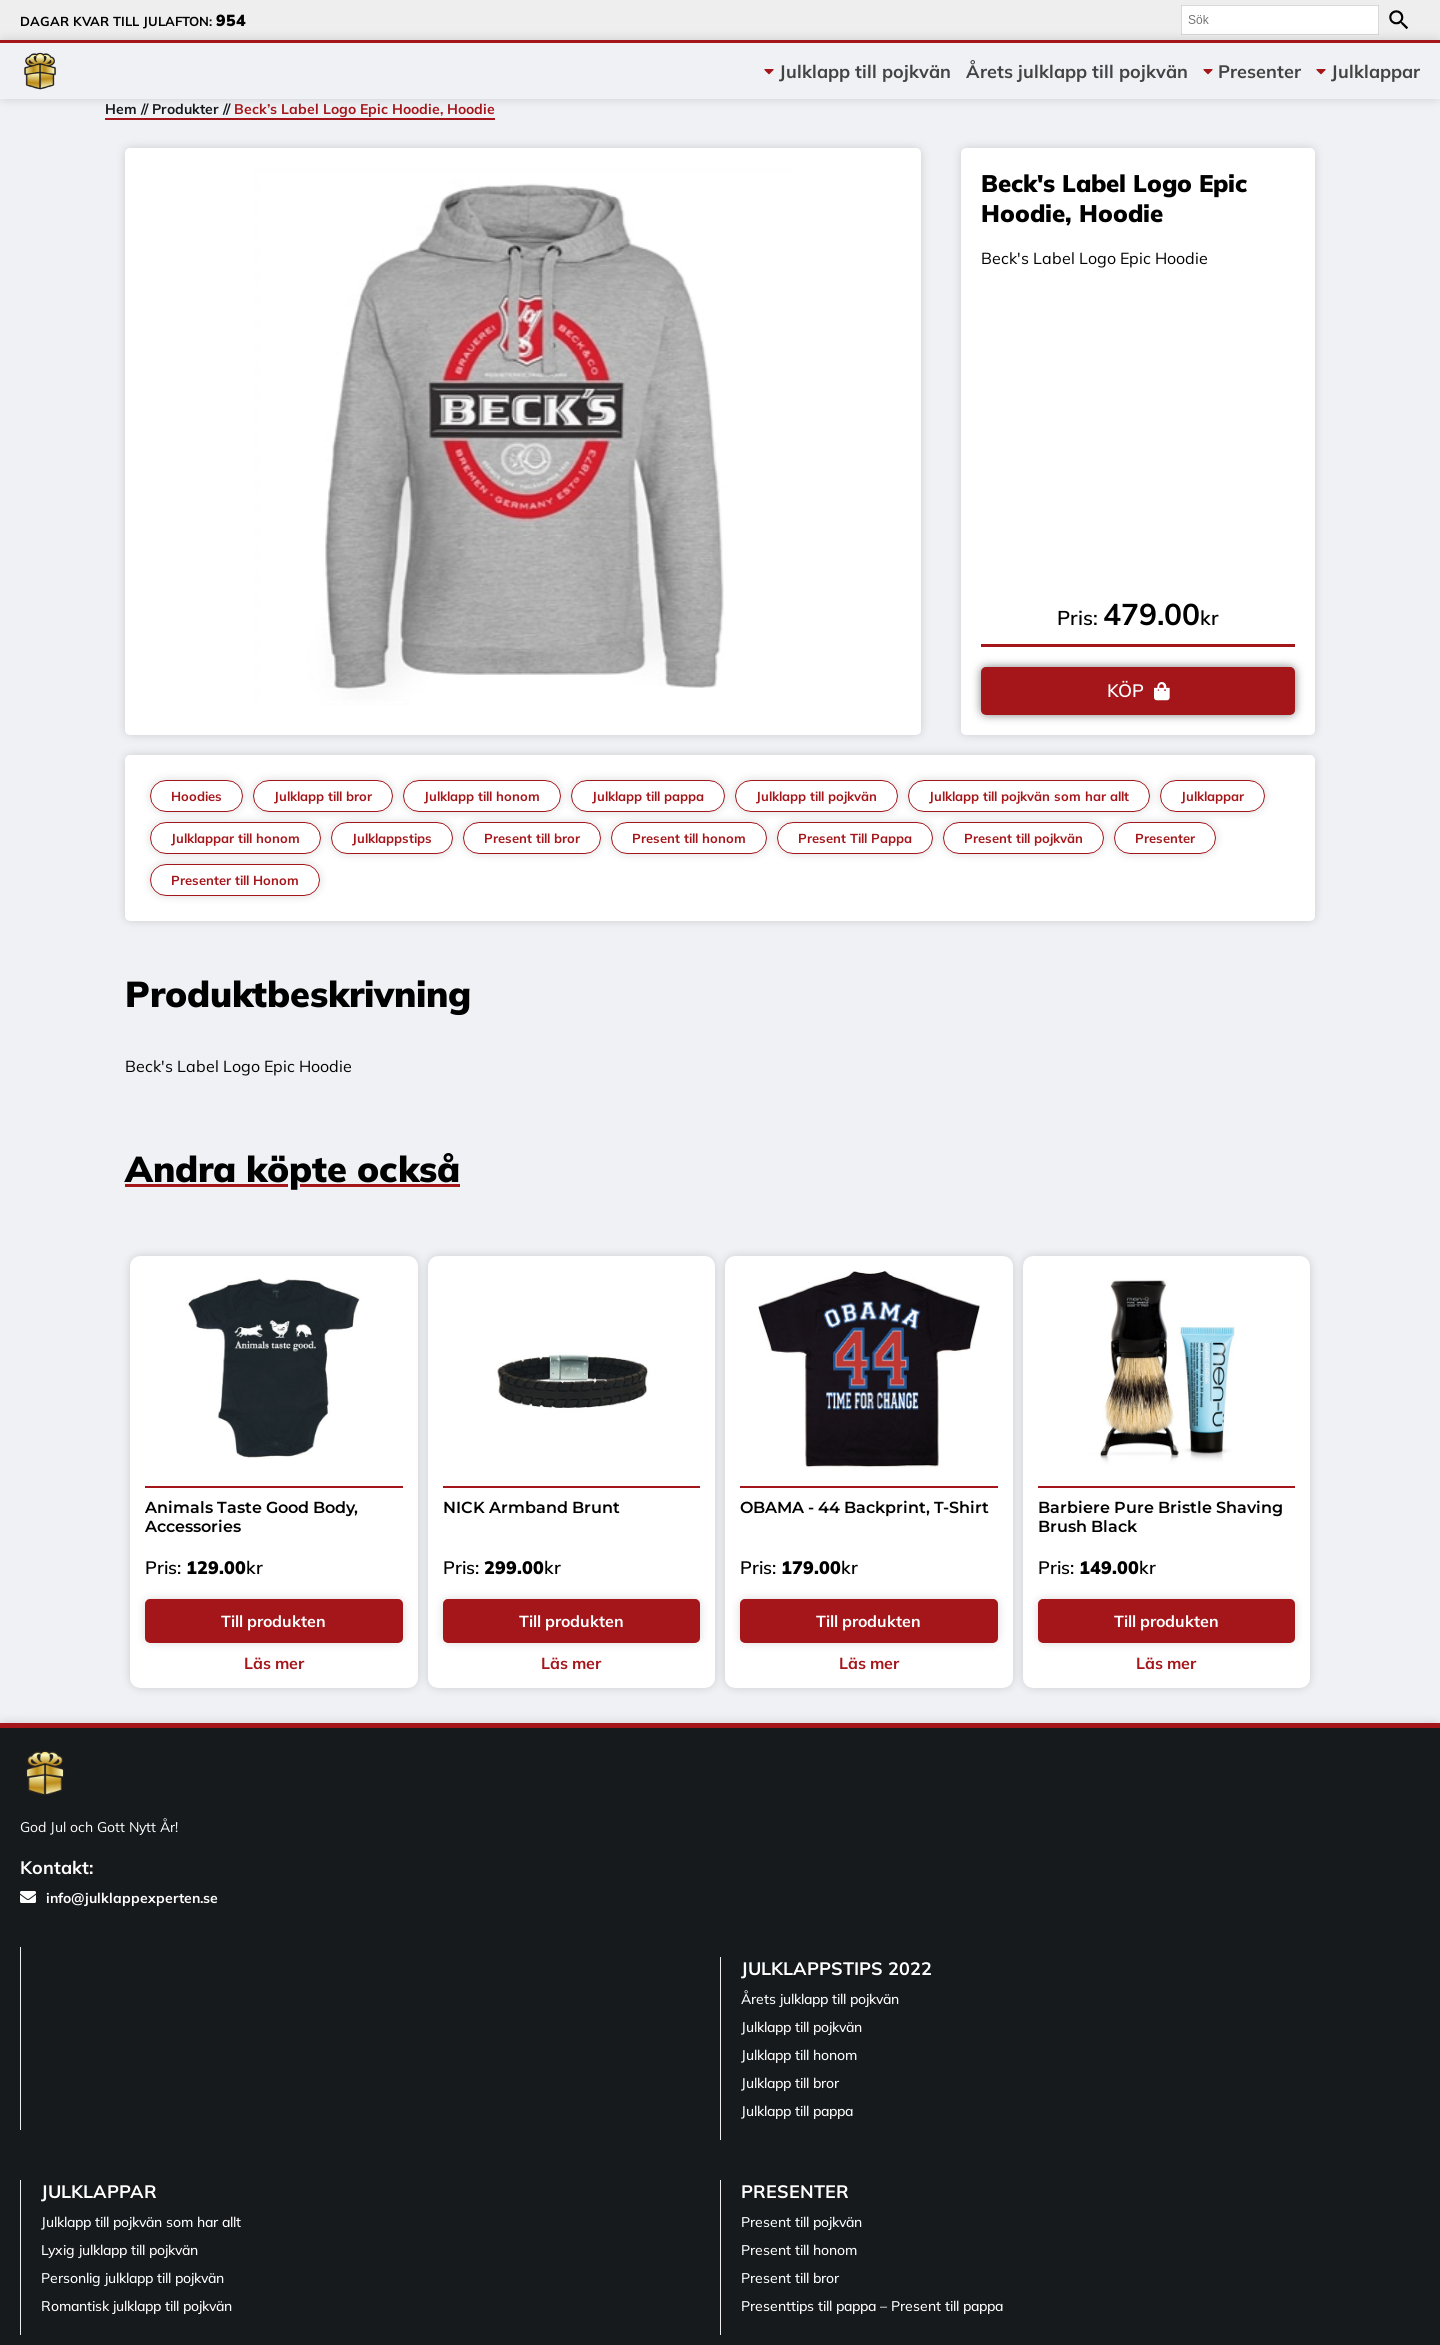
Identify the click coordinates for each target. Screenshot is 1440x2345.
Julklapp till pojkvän (865, 71)
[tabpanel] (523, 436)
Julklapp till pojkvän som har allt (1029, 796)
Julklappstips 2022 (836, 1968)
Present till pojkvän (1023, 838)
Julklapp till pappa (648, 796)
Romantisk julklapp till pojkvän (136, 2306)
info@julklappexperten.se (119, 1898)
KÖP (1125, 690)
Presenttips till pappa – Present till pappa (872, 2306)
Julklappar (1375, 71)
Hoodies (196, 796)
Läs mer (274, 1663)
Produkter (185, 109)
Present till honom (689, 838)
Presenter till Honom (235, 880)
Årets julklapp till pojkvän (1077, 71)
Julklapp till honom (482, 796)
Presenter (1259, 71)
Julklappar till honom (235, 838)
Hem (121, 109)
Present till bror (532, 838)
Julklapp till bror (323, 796)
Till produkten (273, 1621)
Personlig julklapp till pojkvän (132, 2278)
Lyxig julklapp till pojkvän (119, 2250)
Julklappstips (392, 838)
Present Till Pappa (855, 838)
